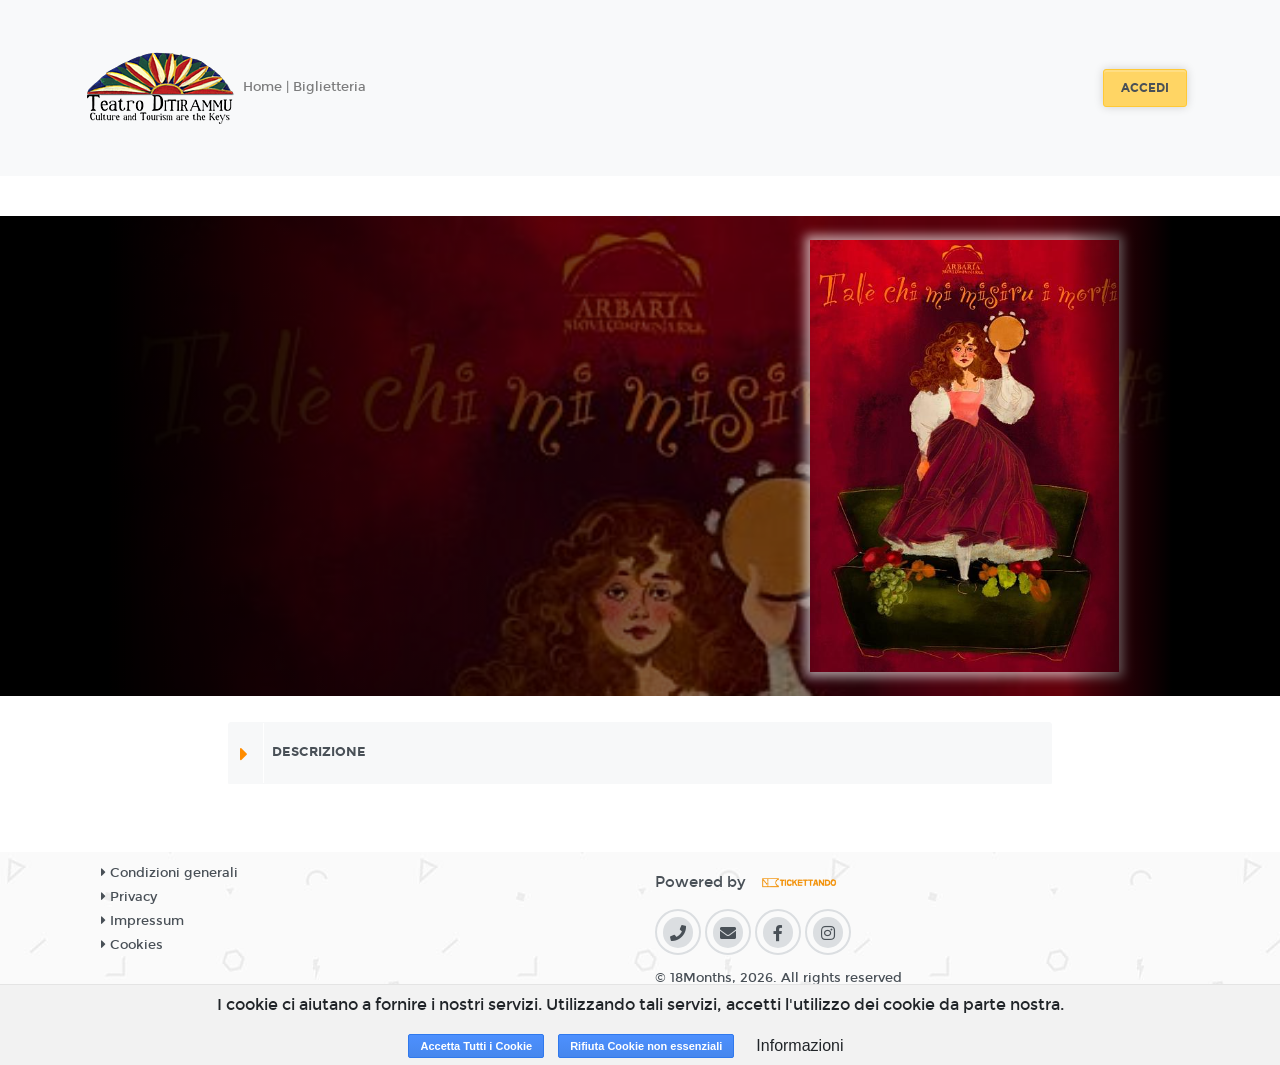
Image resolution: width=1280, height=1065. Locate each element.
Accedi (1145, 88)
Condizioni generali (169, 873)
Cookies (132, 945)
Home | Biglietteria (304, 87)
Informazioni (799, 1045)
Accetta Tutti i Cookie (476, 1046)
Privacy (129, 897)
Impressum (142, 921)
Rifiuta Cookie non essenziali (646, 1046)
